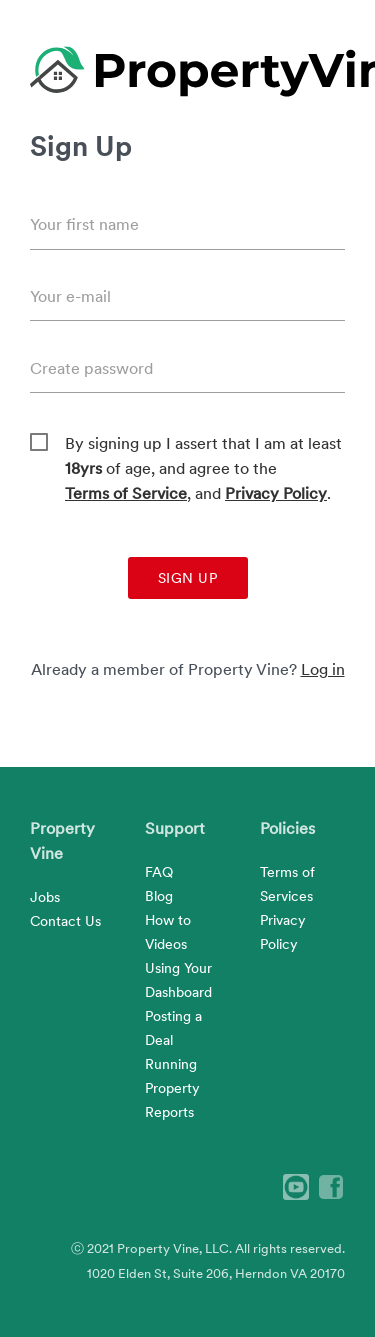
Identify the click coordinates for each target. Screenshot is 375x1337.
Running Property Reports (172, 1088)
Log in (323, 669)
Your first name (84, 224)
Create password (91, 368)
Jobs (45, 897)
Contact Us (65, 921)
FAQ (159, 872)
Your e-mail (70, 296)
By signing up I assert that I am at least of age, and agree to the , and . (203, 444)
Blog (159, 896)
